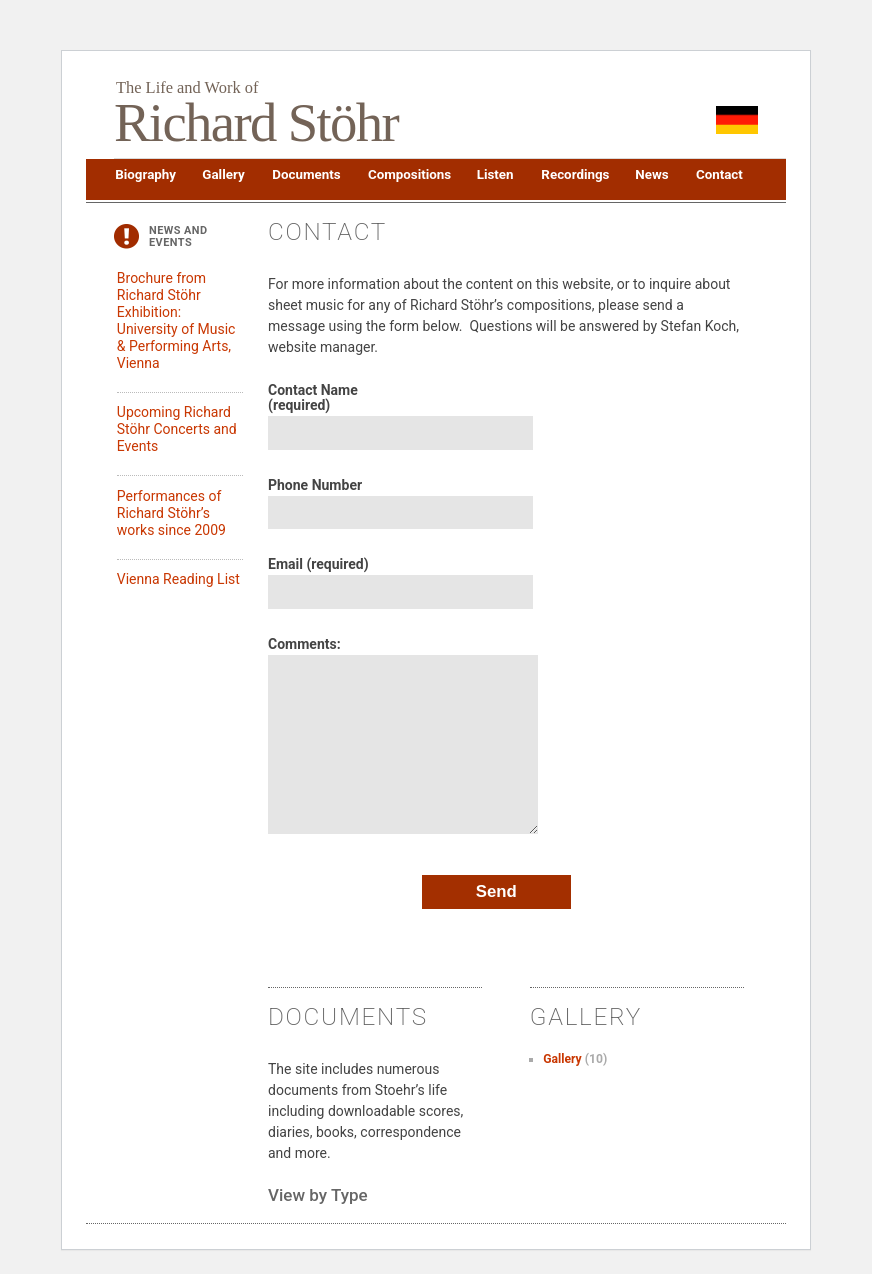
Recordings (574, 174)
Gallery (222, 174)
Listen (495, 174)
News (651, 174)
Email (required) (318, 564)
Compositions (408, 174)
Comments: (304, 644)
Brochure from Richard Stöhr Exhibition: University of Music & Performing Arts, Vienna (176, 320)
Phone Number (315, 485)
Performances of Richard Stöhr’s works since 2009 (171, 513)
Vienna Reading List (178, 579)
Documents (305, 174)
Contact (719, 174)
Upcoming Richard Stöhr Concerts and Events (177, 429)
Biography (144, 174)
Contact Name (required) (313, 398)
